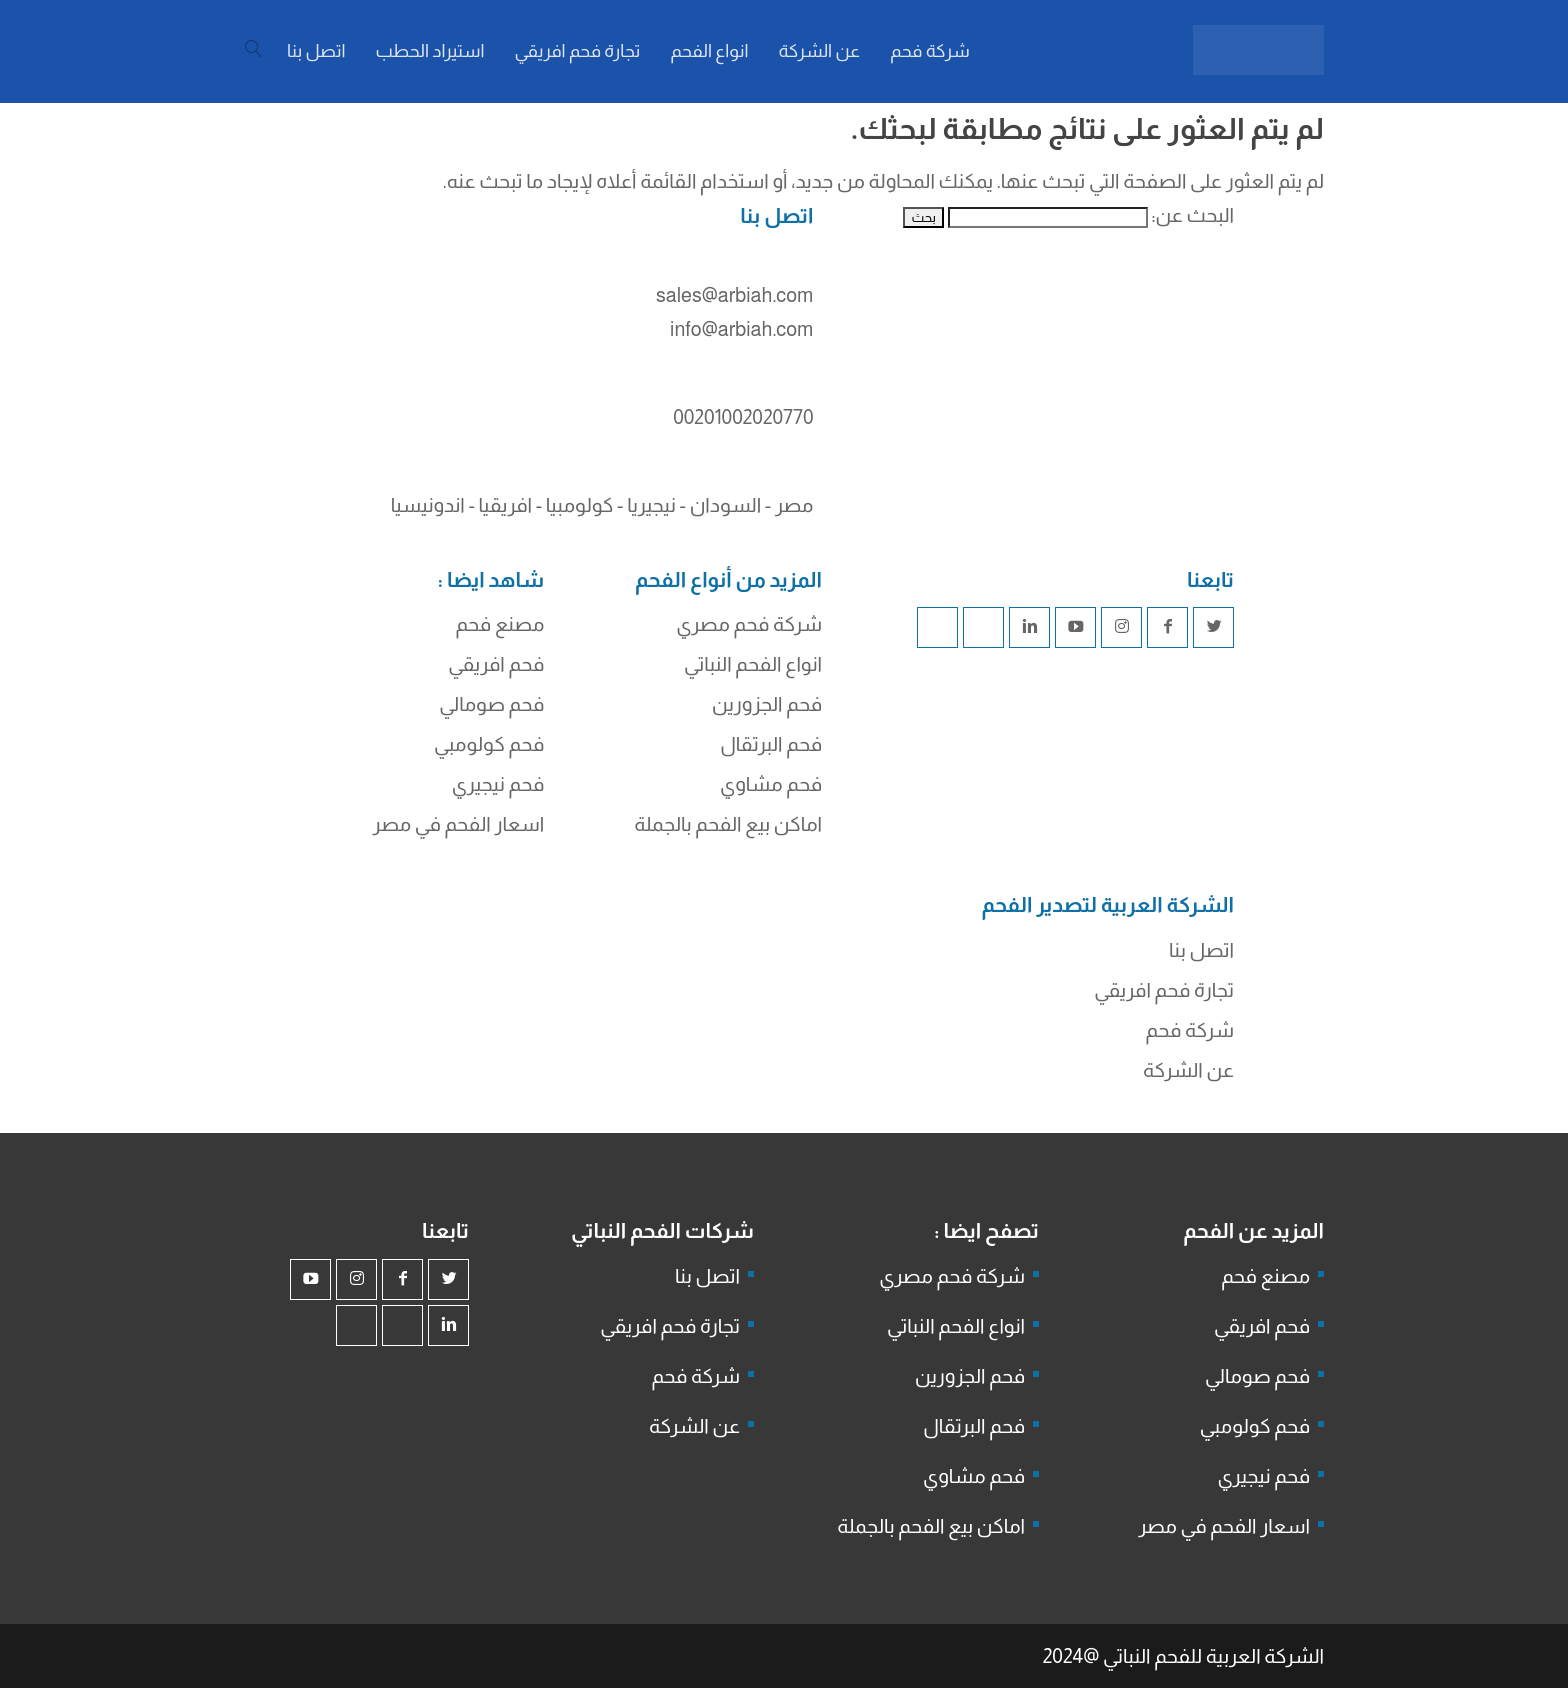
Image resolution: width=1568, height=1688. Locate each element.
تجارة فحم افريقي (1164, 990)
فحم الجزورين (767, 704)
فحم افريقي (496, 664)
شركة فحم (1190, 1030)
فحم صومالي (491, 704)
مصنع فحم (499, 624)
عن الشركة (1188, 1070)
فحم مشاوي (771, 784)
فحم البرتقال (771, 744)
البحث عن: (1192, 215)
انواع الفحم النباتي (753, 664)
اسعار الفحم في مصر (459, 824)
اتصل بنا (1201, 950)
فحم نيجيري (498, 784)
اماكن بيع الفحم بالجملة (728, 824)
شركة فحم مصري (749, 624)
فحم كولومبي (489, 744)
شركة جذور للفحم (855, 995)
